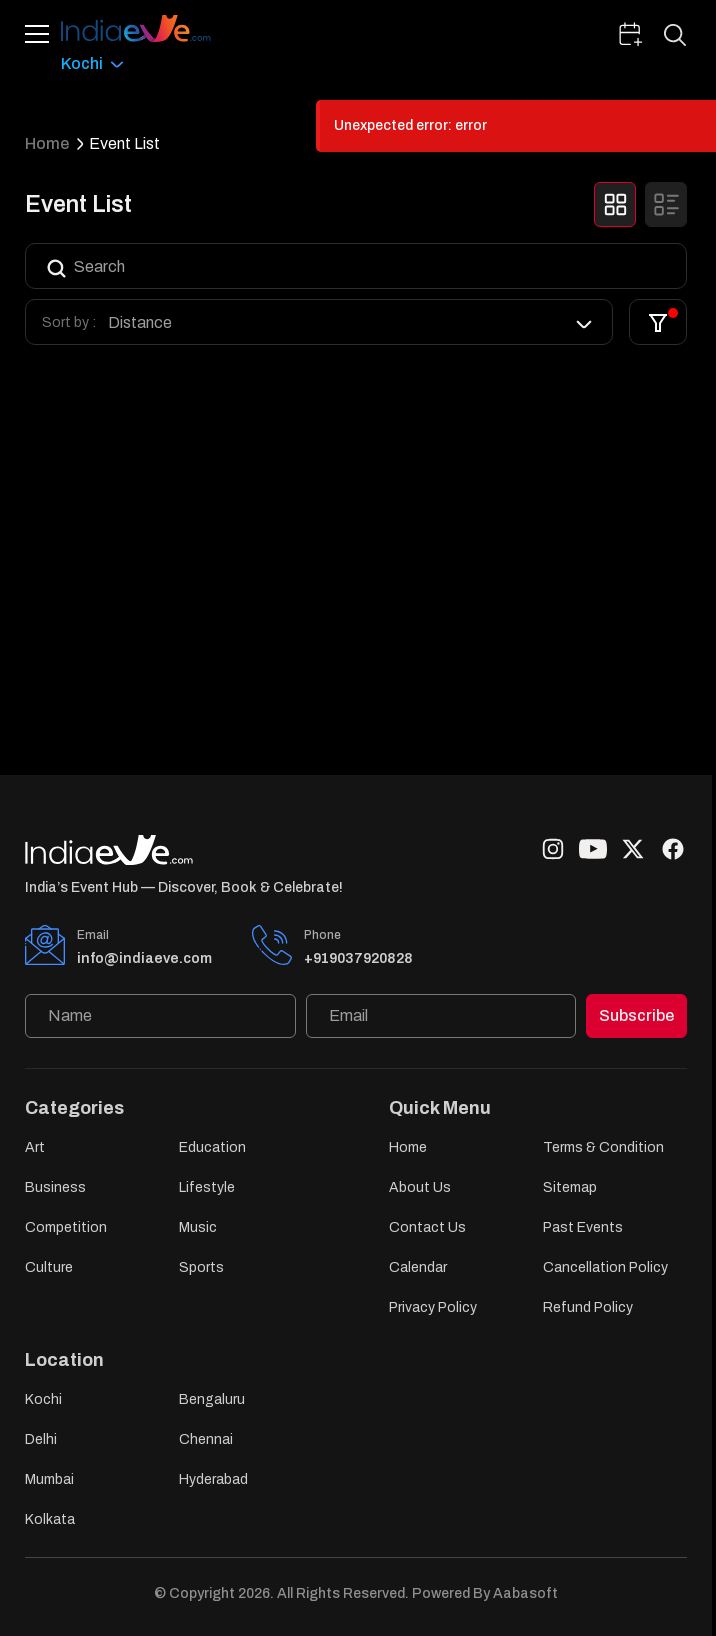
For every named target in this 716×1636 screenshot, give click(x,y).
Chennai (206, 1439)
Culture (49, 1267)
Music (198, 1227)
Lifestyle (207, 1187)
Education (212, 1147)
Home (47, 143)
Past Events (583, 1227)
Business (55, 1187)
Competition (66, 1227)
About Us (420, 1187)
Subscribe (636, 1015)
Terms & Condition (603, 1147)
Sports (201, 1267)
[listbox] (352, 322)
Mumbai (49, 1479)
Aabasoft (525, 1593)
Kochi (43, 1399)
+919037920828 (358, 958)
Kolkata (50, 1519)
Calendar (418, 1267)
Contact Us (427, 1227)
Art (35, 1147)
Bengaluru (212, 1399)
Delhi (41, 1439)
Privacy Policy (433, 1307)
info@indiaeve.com (144, 958)
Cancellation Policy (605, 1267)
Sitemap (570, 1187)
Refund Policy (588, 1307)
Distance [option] (140, 322)
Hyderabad (213, 1479)
